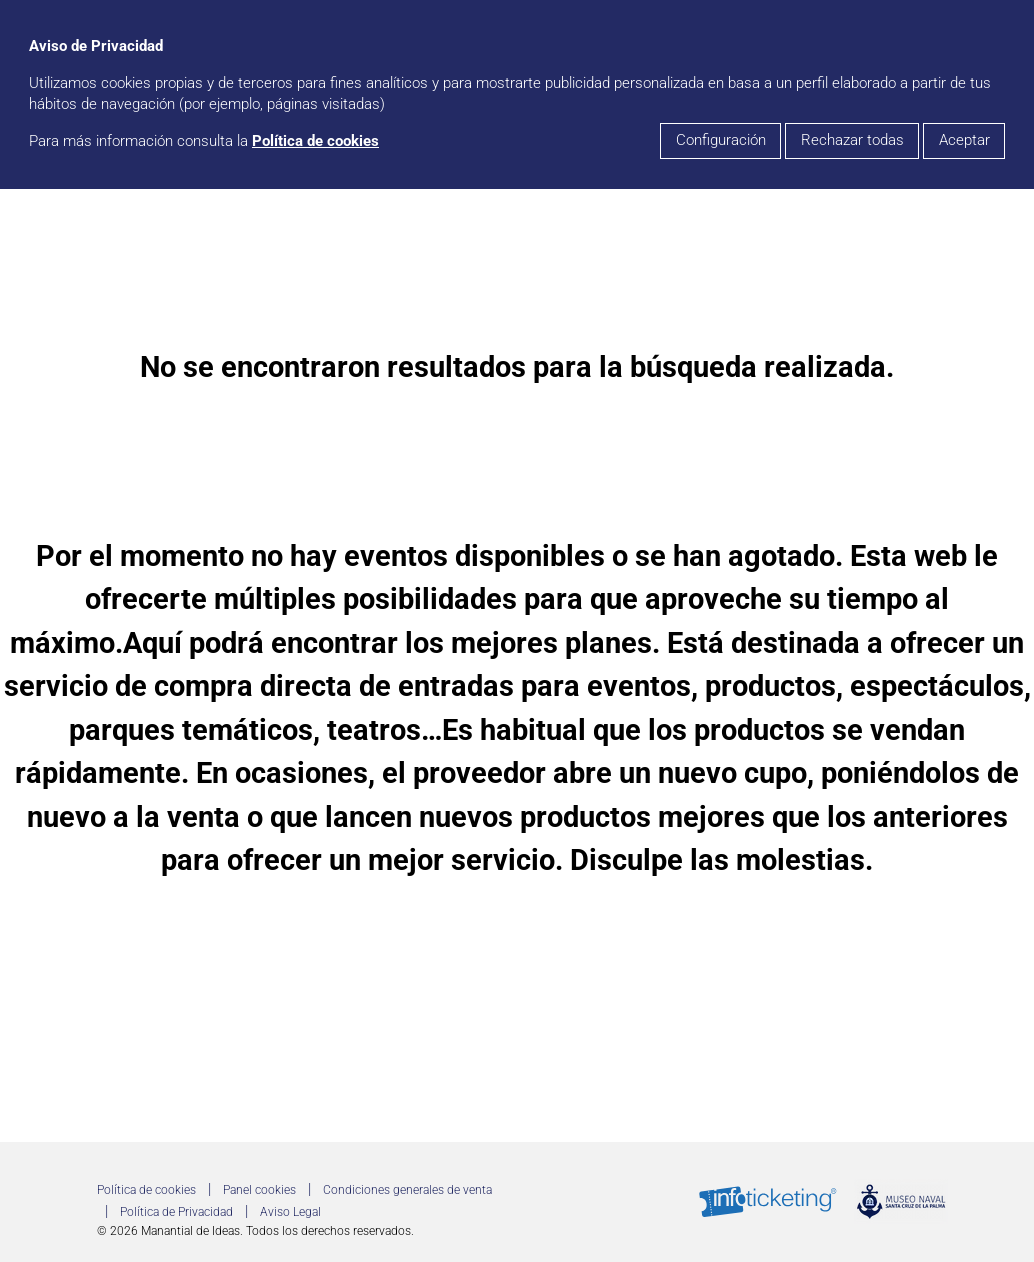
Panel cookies (259, 1190)
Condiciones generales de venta (407, 1190)
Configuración (721, 140)
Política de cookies (315, 141)
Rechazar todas (852, 140)
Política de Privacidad (176, 1212)
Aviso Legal (290, 1212)
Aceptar (964, 140)
